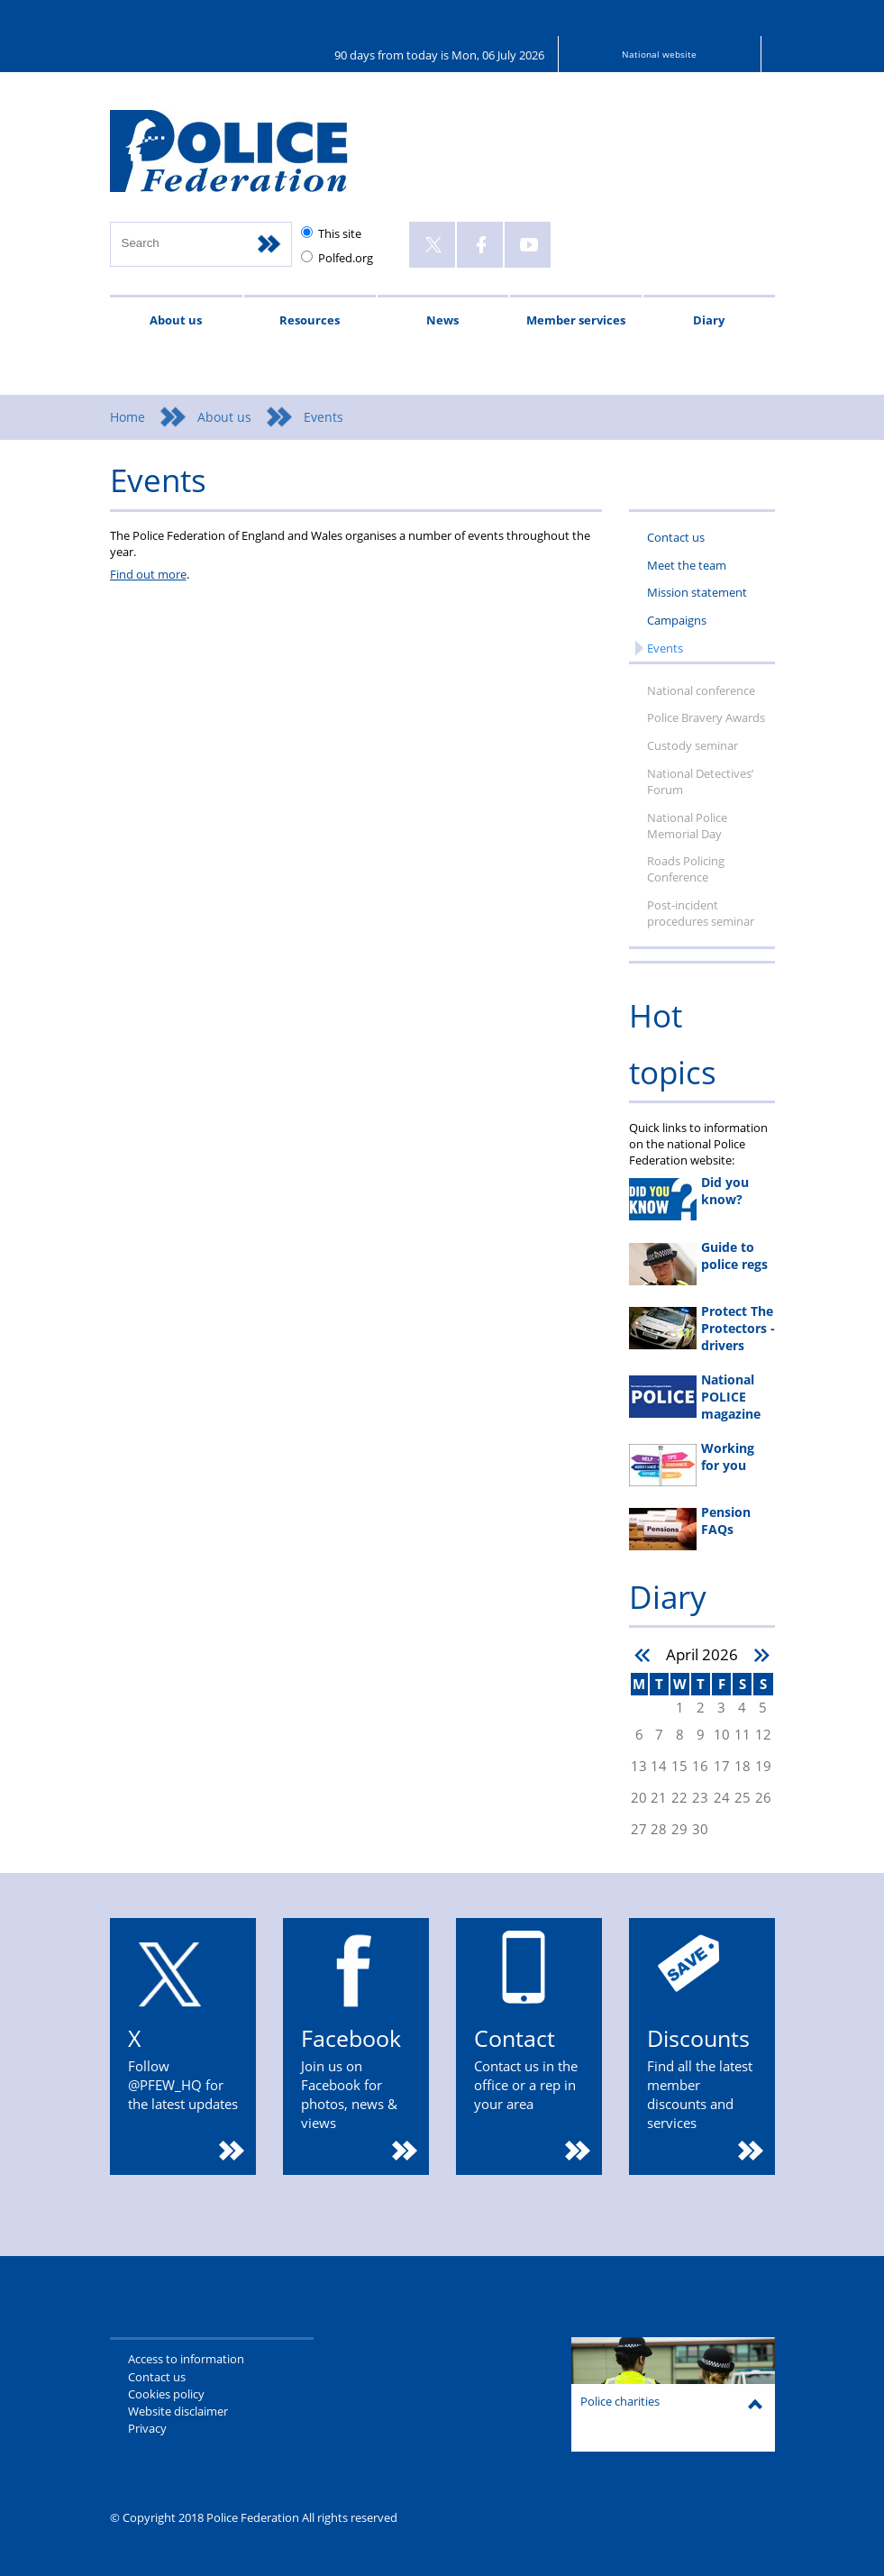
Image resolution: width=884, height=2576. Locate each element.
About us (176, 320)
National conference (701, 690)
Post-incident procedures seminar (700, 913)
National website (659, 54)
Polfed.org (345, 258)
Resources (309, 320)
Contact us (676, 537)
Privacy (147, 2428)
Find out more (148, 574)
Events (665, 648)
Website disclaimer (178, 2411)
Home (127, 416)
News (442, 320)
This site (339, 233)
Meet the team (686, 565)
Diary (709, 320)
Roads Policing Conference (686, 869)
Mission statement (697, 592)
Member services (575, 320)
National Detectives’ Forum (700, 781)
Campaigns (676, 620)
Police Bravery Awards (706, 717)
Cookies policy (166, 2394)
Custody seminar (692, 745)
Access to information (186, 2359)
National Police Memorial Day (687, 825)
